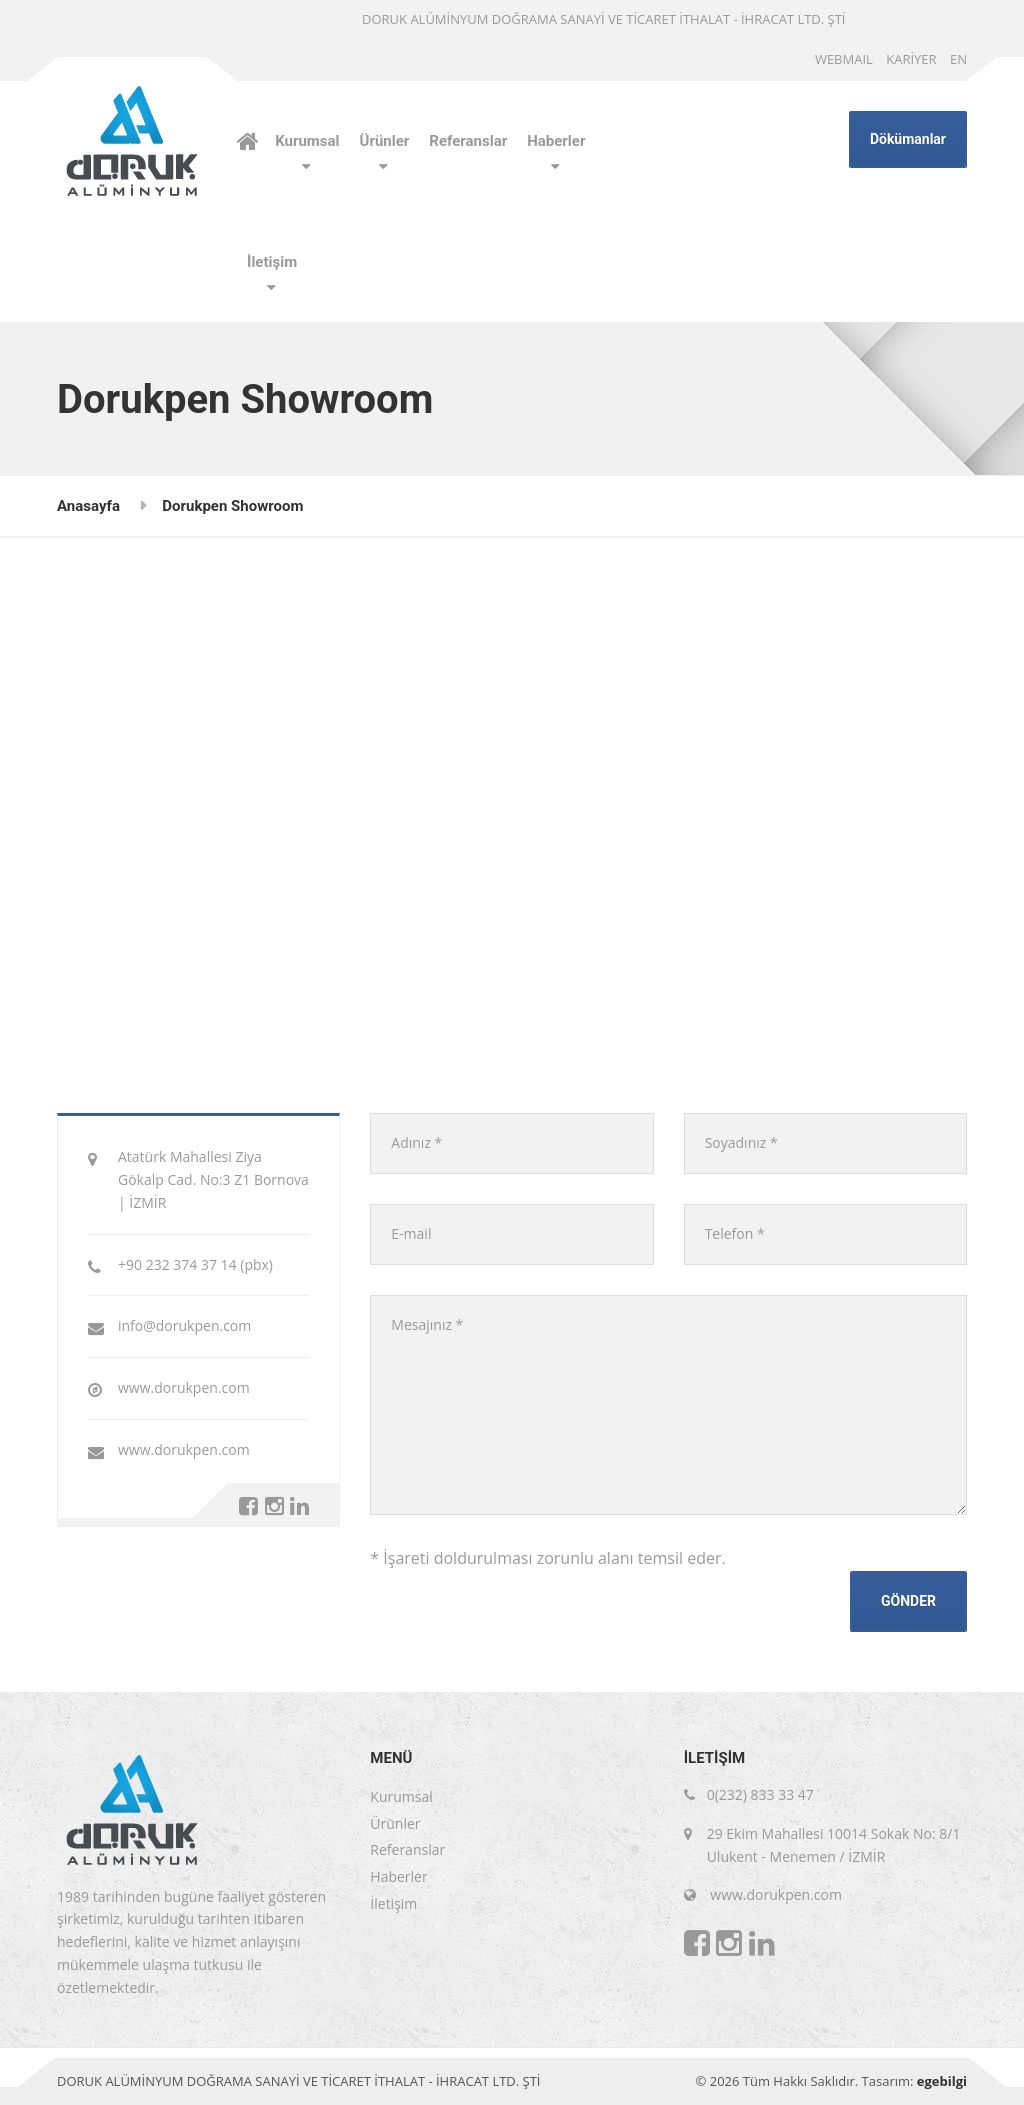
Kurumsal (307, 141)
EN (958, 59)
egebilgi (942, 2081)
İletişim (272, 262)
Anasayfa (88, 506)
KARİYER (911, 59)
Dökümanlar (908, 139)
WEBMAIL (844, 59)
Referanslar (468, 141)
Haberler (556, 141)
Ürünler (385, 141)
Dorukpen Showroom (232, 506)
